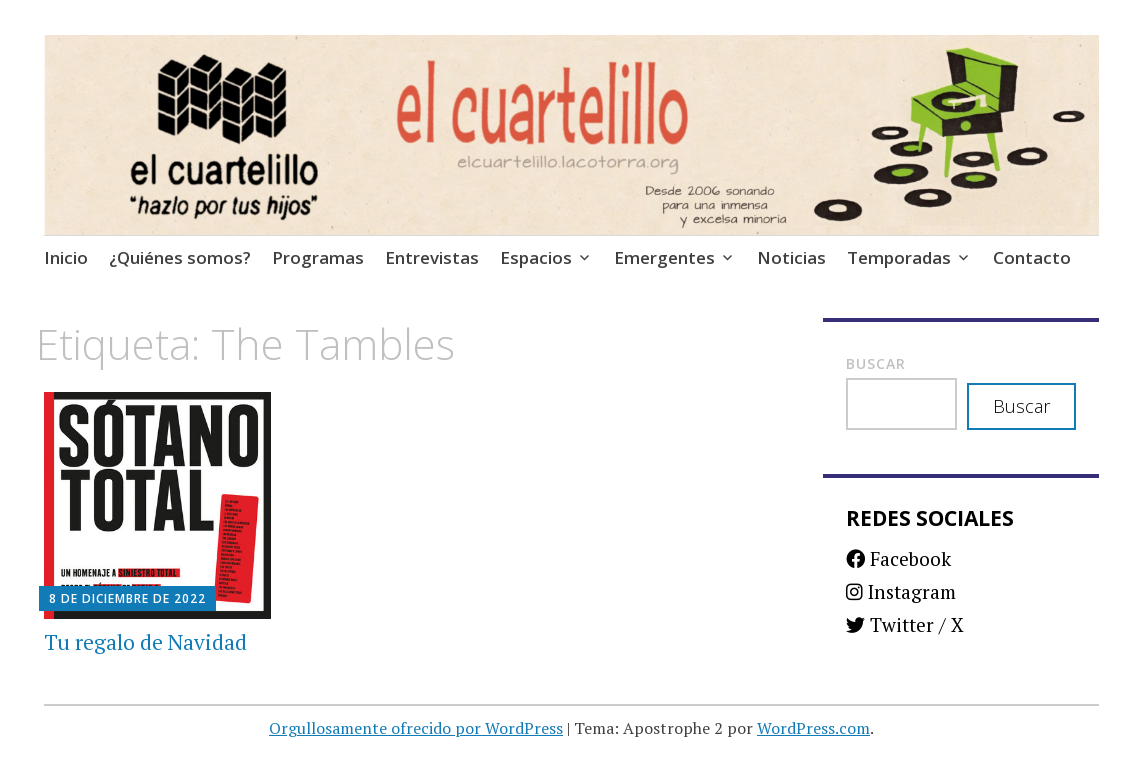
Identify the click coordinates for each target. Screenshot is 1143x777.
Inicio (66, 257)
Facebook (898, 558)
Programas (318, 257)
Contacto (1032, 257)
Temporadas (899, 257)
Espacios (536, 257)
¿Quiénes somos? (180, 257)
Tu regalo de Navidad (145, 642)
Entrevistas (432, 257)
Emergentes (664, 257)
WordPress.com (813, 728)
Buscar (876, 363)
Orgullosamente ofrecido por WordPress (416, 728)
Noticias (791, 257)
